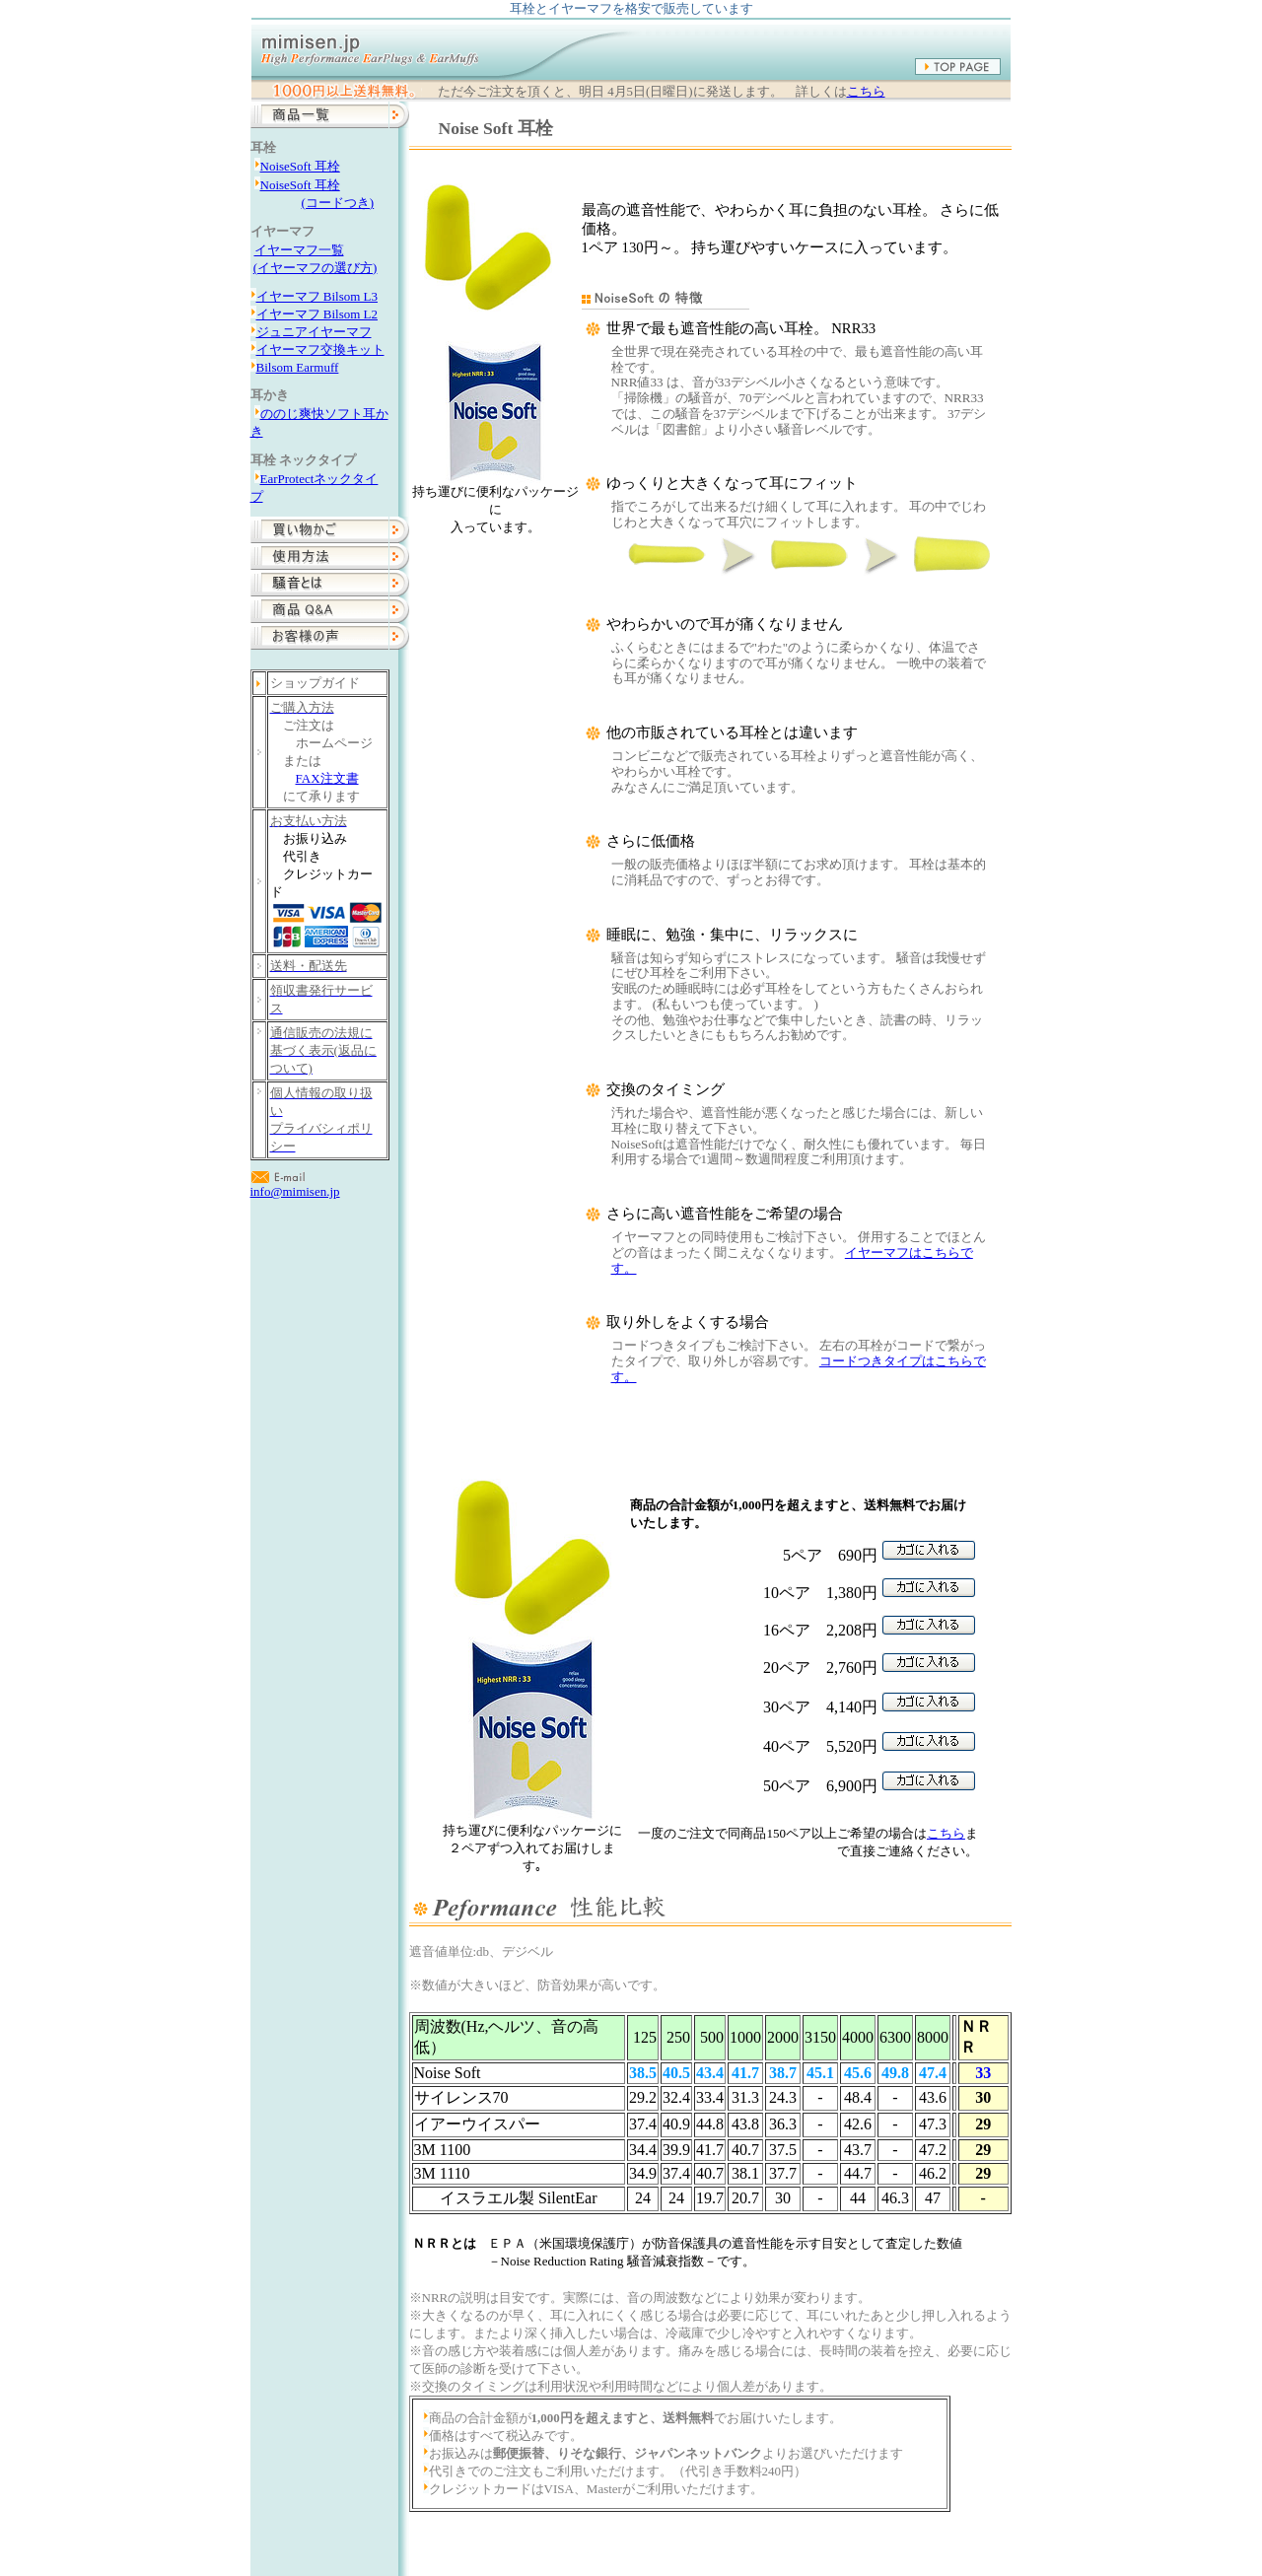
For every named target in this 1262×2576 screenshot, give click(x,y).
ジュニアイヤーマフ (314, 331)
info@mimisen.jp (295, 1191)
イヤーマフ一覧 (299, 250)
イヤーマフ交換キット (320, 349)
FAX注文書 (327, 778)
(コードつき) (338, 202)
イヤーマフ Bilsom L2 (317, 314)
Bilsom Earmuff (297, 367)
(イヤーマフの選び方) (315, 267)
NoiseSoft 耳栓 (300, 166)
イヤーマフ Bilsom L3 (317, 296)
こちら (866, 92)
